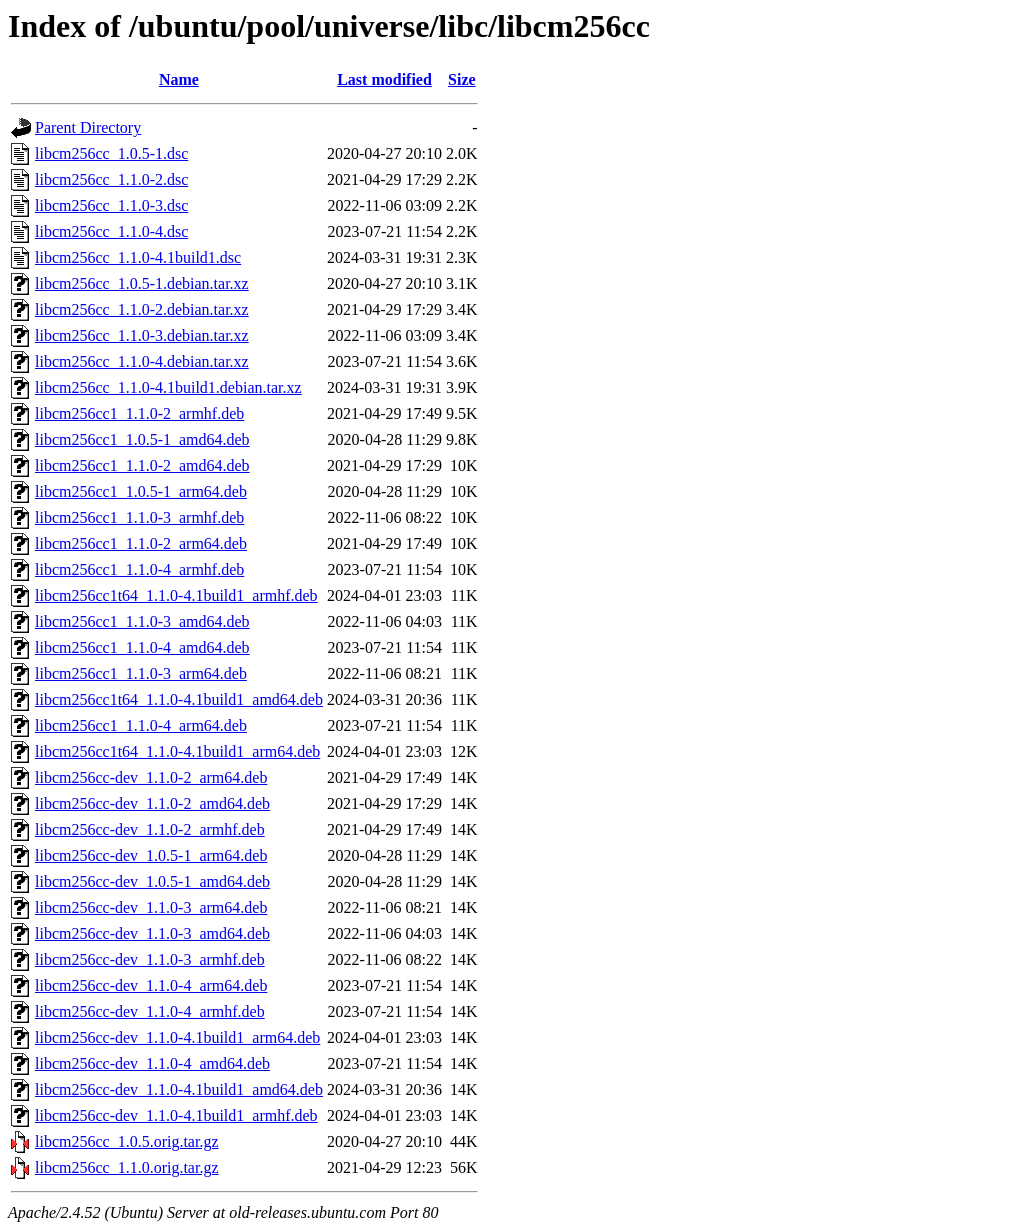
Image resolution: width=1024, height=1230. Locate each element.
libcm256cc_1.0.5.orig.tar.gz (127, 1141)
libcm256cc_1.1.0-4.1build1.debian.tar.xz (168, 387)
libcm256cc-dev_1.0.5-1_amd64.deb (152, 881)
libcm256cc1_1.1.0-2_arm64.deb (141, 543)
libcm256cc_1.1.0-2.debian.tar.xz (142, 309)
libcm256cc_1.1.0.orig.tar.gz (127, 1167)
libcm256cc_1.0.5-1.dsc (111, 153)
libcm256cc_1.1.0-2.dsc (111, 179)
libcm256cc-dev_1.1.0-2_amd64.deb (152, 803)
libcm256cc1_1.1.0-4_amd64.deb (142, 647)
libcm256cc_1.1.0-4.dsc (111, 231)
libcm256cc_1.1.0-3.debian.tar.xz (142, 335)
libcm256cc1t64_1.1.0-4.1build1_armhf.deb (176, 595)
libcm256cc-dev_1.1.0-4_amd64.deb (152, 1063)
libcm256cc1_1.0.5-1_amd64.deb (142, 439)
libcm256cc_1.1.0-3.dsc (111, 205)
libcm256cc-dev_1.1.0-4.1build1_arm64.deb (177, 1037)
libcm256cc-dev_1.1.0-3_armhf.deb (150, 959)
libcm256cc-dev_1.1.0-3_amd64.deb (152, 933)
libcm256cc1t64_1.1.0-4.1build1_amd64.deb (179, 699)
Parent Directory (88, 127)
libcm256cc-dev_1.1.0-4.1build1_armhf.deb (176, 1115)
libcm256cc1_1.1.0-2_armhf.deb (139, 413)
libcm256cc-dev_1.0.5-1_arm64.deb (151, 855)
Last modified (384, 79)
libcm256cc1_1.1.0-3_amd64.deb (142, 621)
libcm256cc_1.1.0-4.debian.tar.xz (142, 361)
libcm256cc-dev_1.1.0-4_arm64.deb (151, 985)
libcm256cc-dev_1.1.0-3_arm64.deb (151, 907)
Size (462, 79)
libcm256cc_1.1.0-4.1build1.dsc (138, 257)
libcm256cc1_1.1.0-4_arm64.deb (141, 725)
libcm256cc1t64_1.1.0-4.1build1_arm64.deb (177, 751)
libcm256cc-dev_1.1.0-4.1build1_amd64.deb (179, 1089)
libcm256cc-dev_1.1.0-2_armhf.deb (150, 829)
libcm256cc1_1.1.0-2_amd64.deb (142, 465)
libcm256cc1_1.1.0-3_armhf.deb (139, 517)
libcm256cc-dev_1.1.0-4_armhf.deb (150, 1011)
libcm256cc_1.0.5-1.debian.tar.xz (142, 283)
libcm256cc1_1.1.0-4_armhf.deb (139, 569)
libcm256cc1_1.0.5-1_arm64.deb (141, 491)
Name (179, 79)
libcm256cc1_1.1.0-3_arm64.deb (141, 673)
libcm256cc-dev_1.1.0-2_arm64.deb (151, 777)
